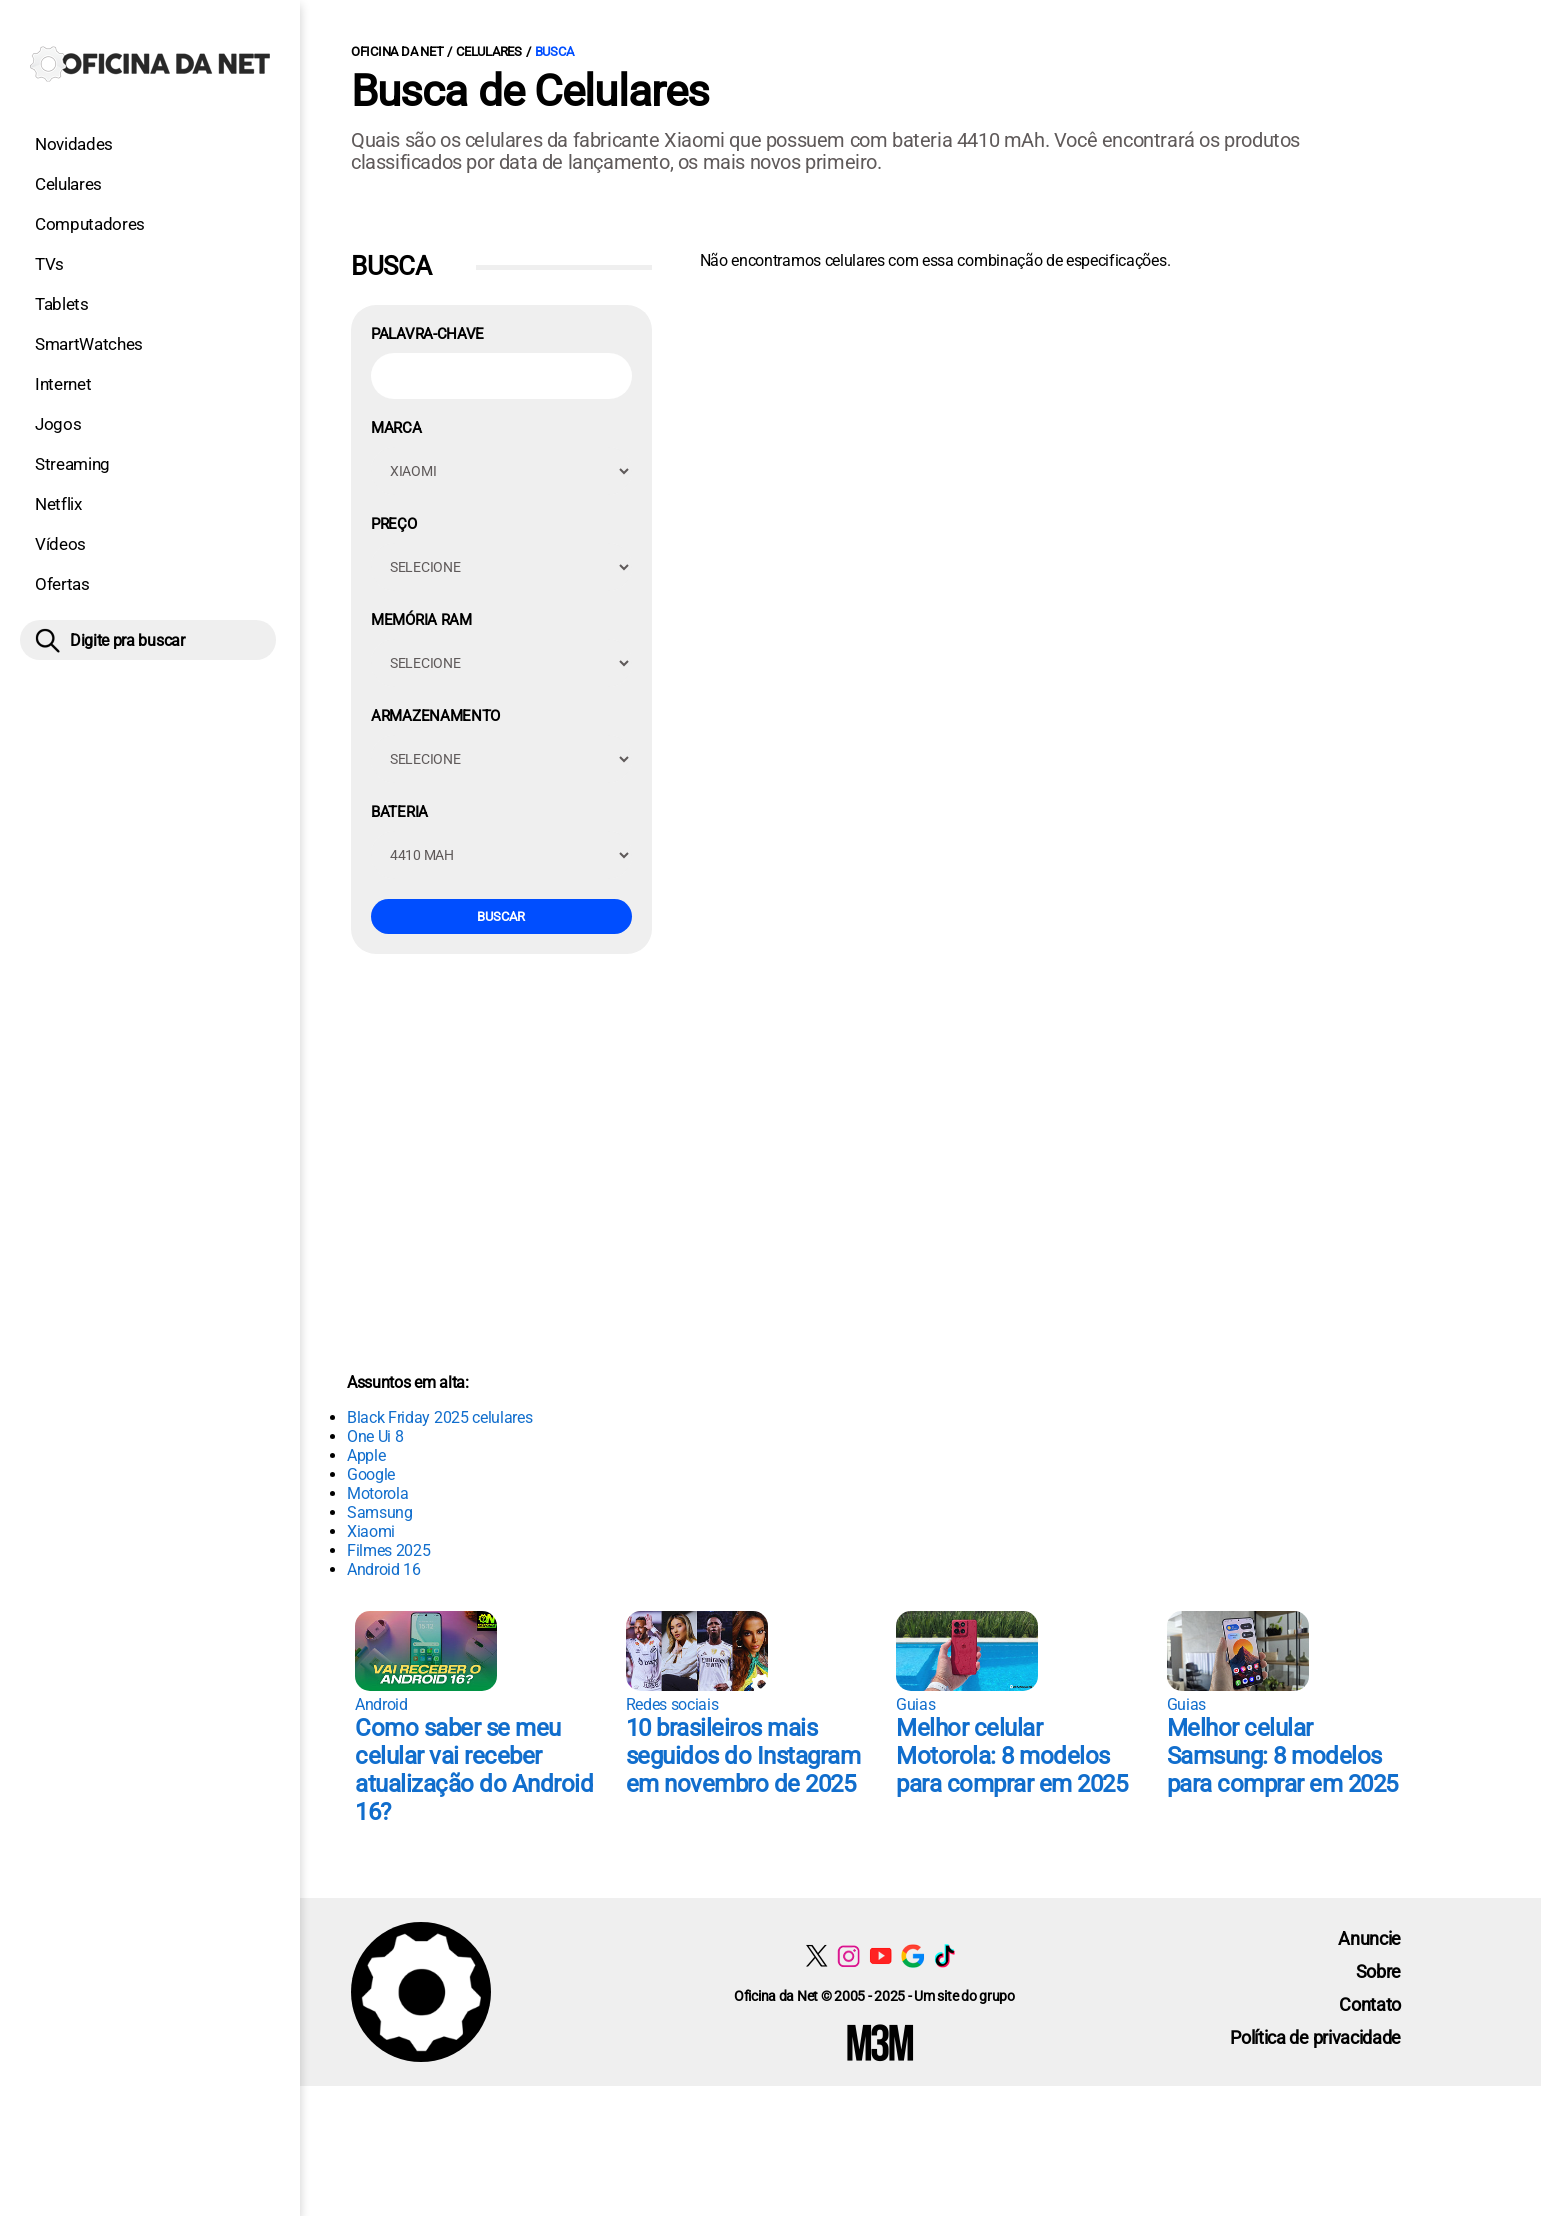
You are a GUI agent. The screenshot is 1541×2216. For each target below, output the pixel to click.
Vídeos (60, 544)
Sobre (1378, 1971)
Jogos (58, 424)
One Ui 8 (375, 1436)
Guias (915, 1704)
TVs (49, 264)
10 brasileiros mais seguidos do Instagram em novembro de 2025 (743, 1756)
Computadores (90, 224)
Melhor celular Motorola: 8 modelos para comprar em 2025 (1011, 1756)
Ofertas (62, 584)
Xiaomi (371, 1531)
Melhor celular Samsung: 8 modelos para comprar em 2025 (1282, 1756)
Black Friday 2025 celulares (439, 1417)
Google (371, 1474)
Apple (366, 1455)
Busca (554, 51)
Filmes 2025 (388, 1550)
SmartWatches (89, 344)
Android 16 (384, 1569)
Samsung (380, 1512)
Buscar (501, 916)
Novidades (74, 144)
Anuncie (1369, 1938)
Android (381, 1704)
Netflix (58, 504)
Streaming (72, 464)
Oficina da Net (397, 51)
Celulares (68, 184)
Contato (1370, 2004)
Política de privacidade (1315, 2037)
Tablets (62, 304)
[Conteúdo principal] (770, 1043)
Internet (63, 384)
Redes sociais (672, 1704)
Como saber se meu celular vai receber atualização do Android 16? (474, 1770)
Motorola (377, 1493)
